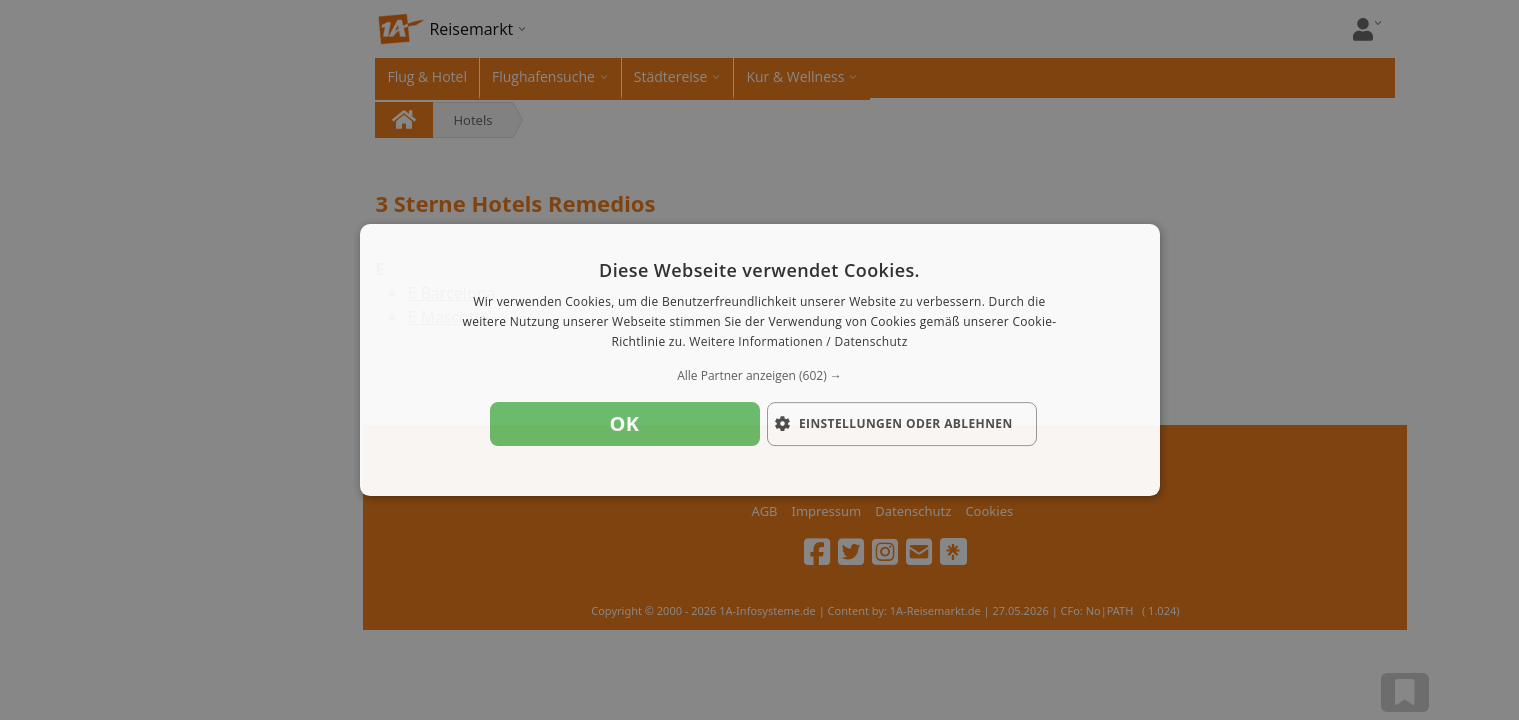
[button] (760, 376)
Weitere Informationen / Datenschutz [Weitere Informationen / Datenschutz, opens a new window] (798, 341)
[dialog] (760, 360)
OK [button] (625, 423)
